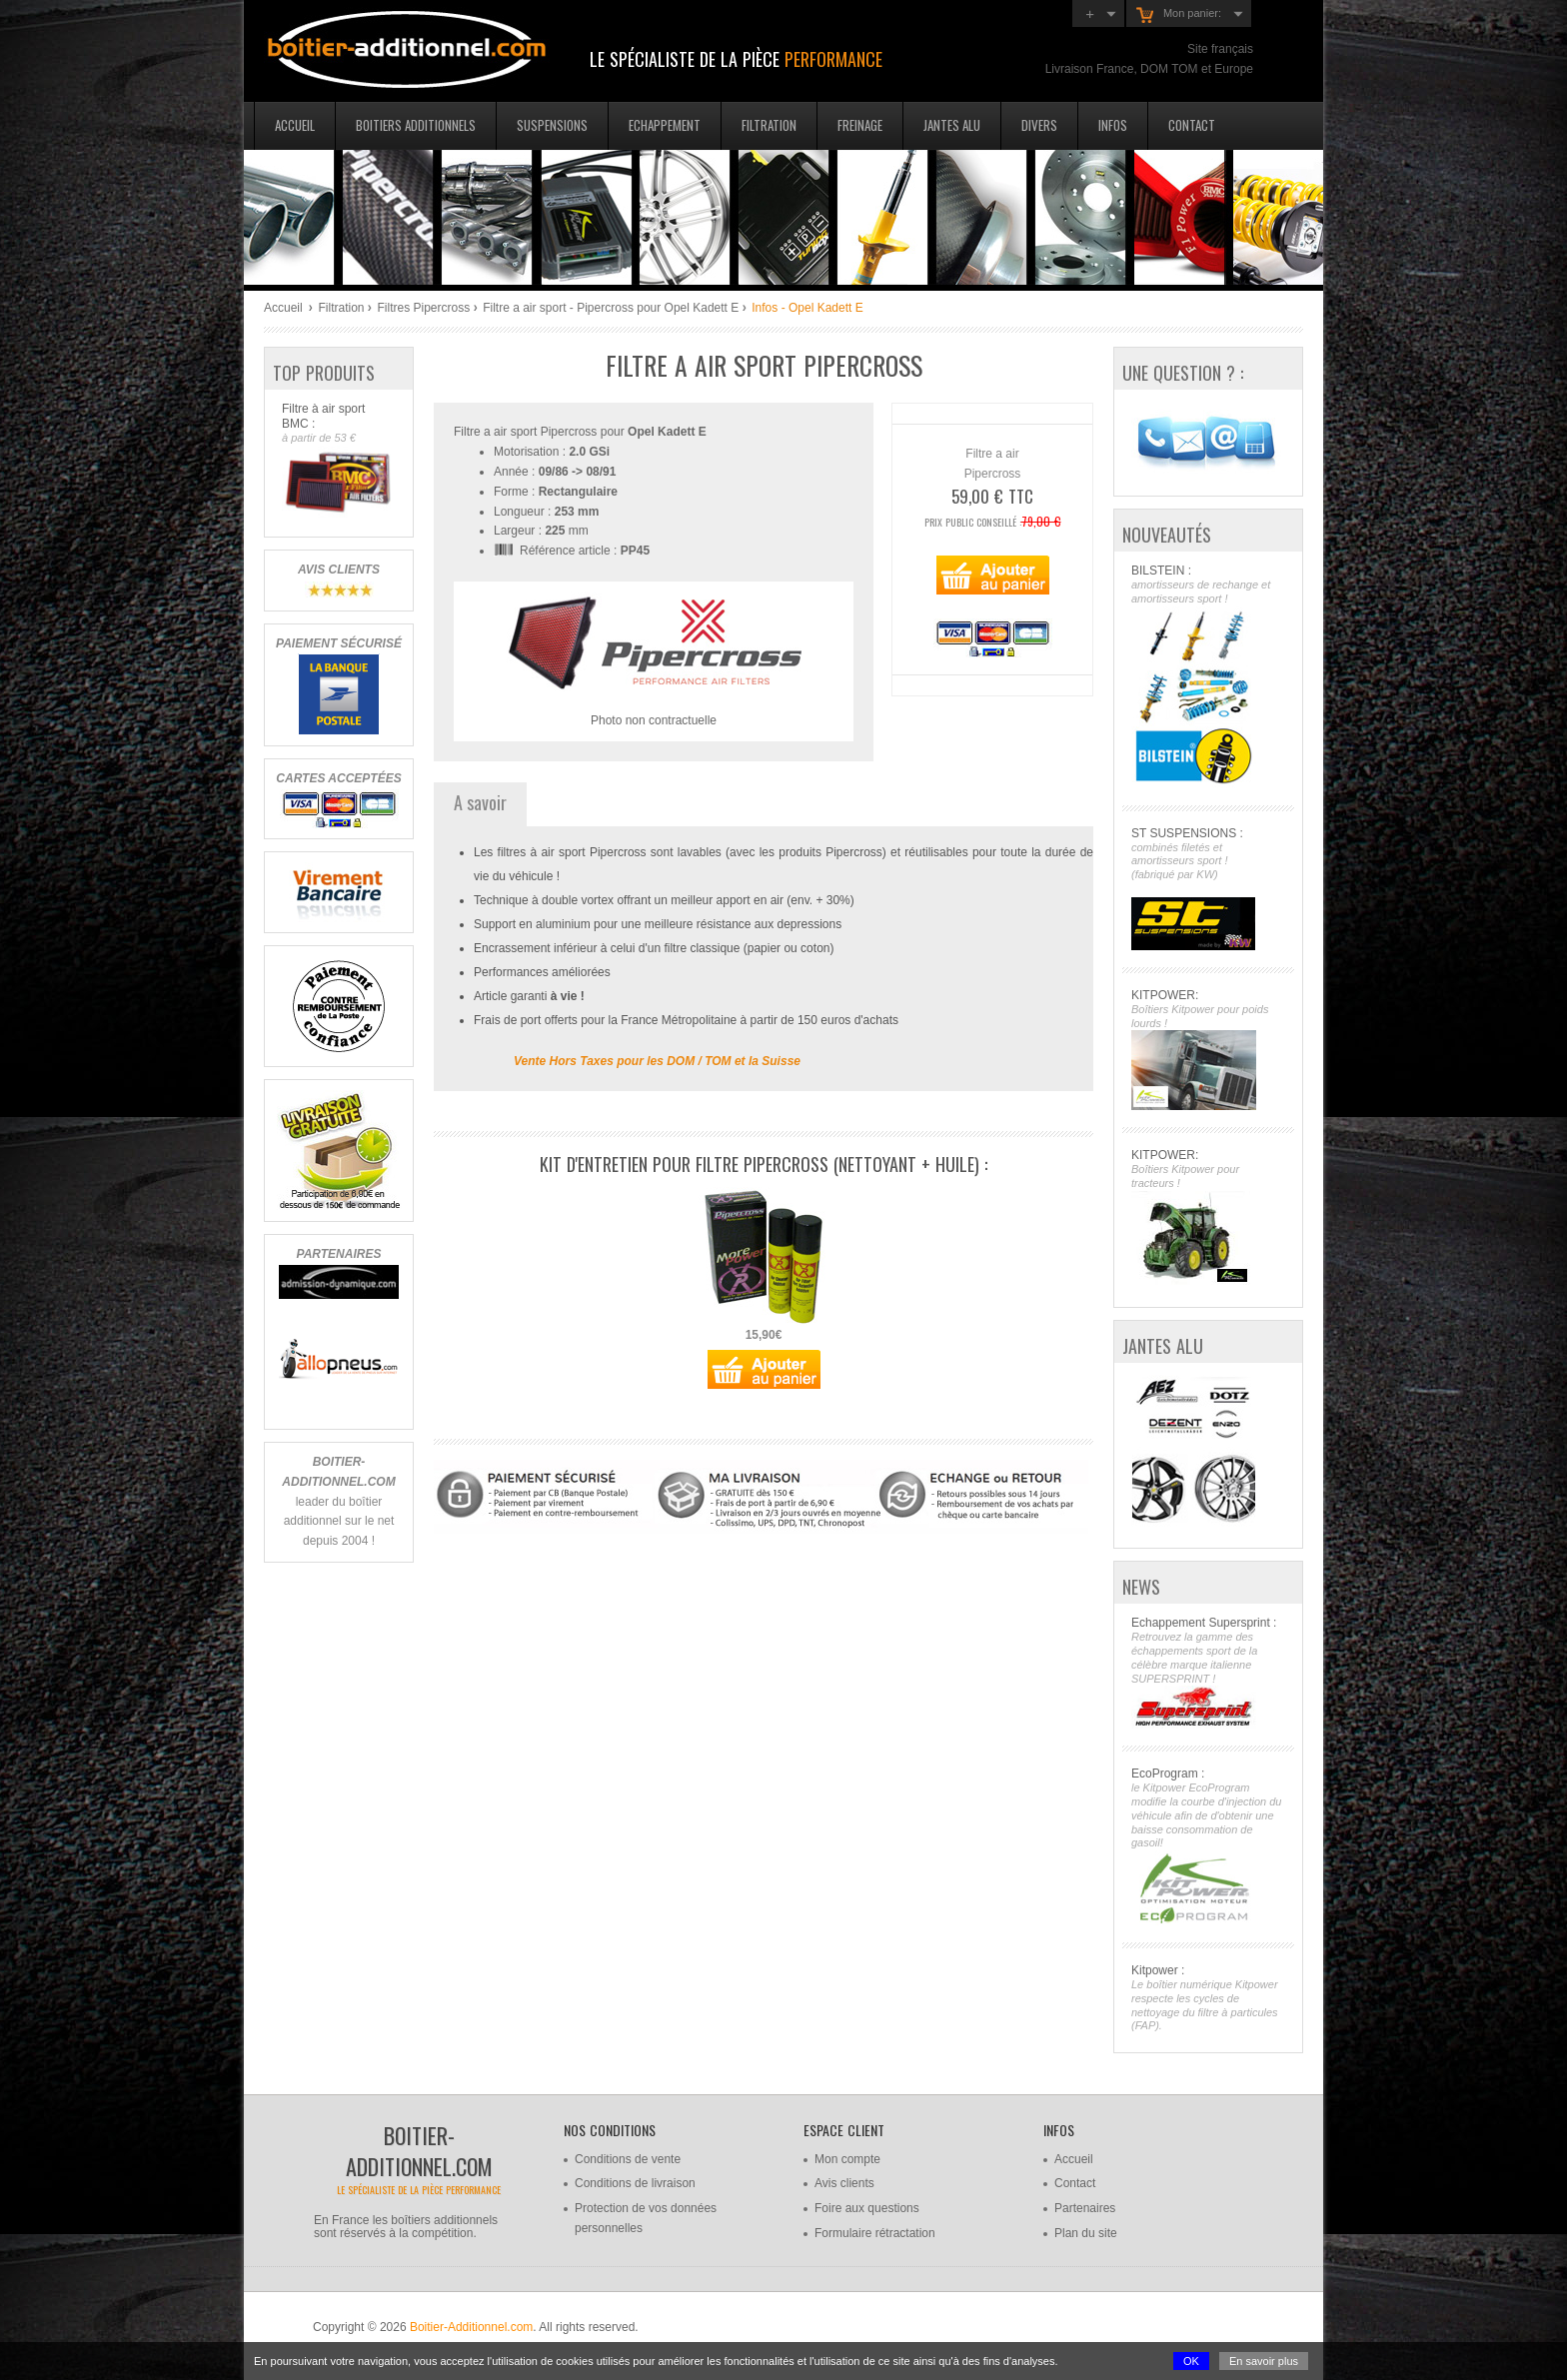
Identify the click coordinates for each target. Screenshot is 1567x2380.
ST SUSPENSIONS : (1207, 888)
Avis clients (844, 2183)
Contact (1191, 125)
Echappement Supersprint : (1207, 1672)
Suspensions (552, 125)
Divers (1039, 125)
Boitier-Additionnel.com (471, 2327)
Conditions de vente (628, 2159)
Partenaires (1084, 2208)
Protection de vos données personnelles (646, 2218)
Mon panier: (1178, 15)
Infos (1112, 125)
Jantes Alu (951, 125)
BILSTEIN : (1207, 676)
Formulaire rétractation (874, 2233)
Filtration (769, 125)
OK (1191, 2361)
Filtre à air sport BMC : (338, 460)
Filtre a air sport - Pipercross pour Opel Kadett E (611, 308)
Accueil (295, 125)
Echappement (665, 125)
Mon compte (847, 2159)
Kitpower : (1207, 1998)
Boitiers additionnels (416, 125)
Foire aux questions (866, 2208)
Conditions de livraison (635, 2183)
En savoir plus (1263, 2361)
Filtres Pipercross (423, 308)
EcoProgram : (1207, 1846)
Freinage (859, 125)
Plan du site (1085, 2233)
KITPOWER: (1207, 1049)
